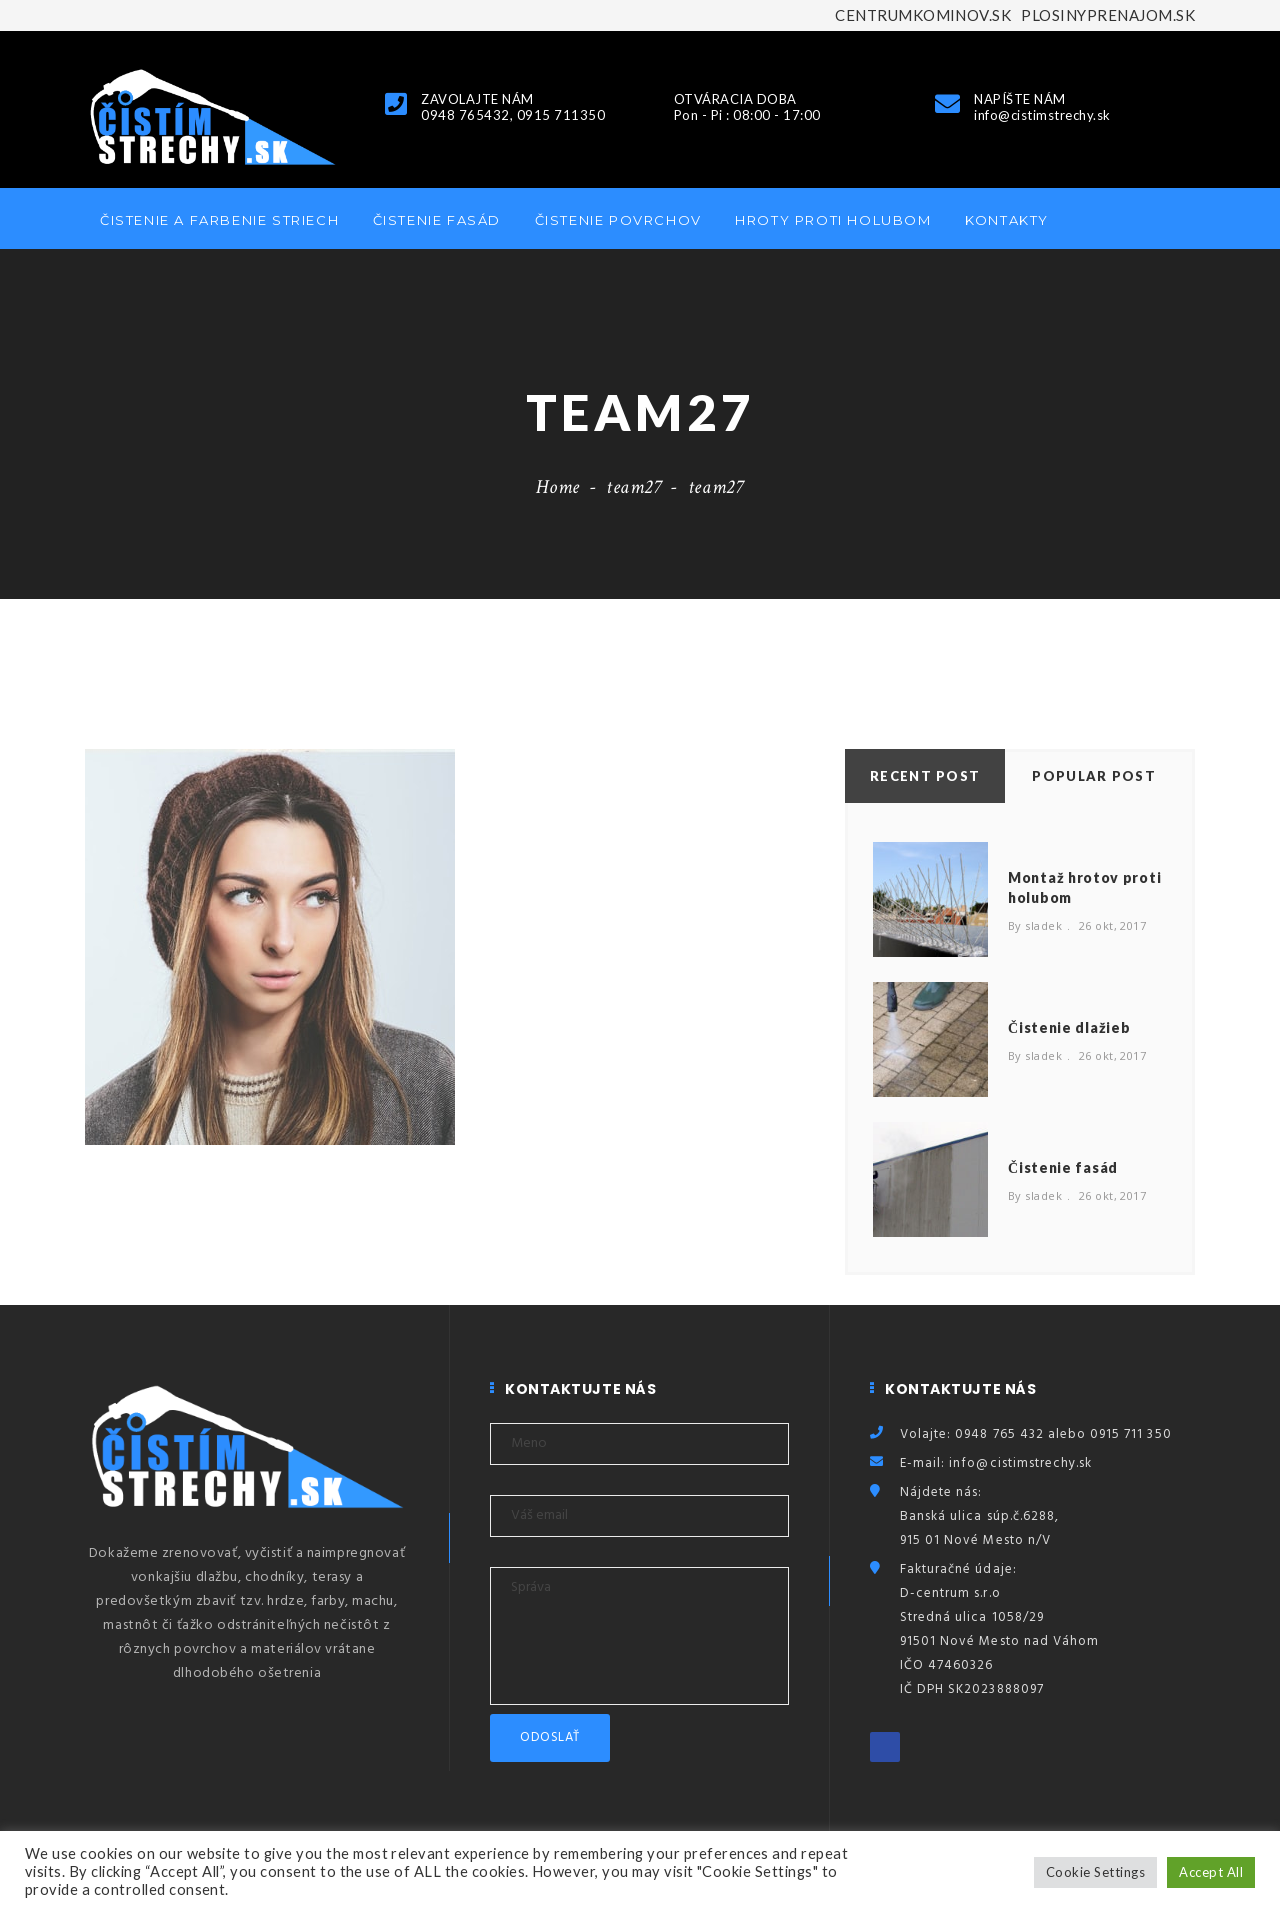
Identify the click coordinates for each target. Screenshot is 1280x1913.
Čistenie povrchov (618, 220)
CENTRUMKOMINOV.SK (923, 15)
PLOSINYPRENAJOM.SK (1108, 15)
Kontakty (1007, 220)
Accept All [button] (1211, 1872)
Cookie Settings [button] (1095, 1872)
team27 (634, 487)
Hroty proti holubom (833, 220)
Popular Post (1094, 776)
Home (558, 487)
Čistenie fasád (437, 220)
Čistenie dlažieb (1069, 1027)
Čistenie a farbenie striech (219, 220)
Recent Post (925, 776)
